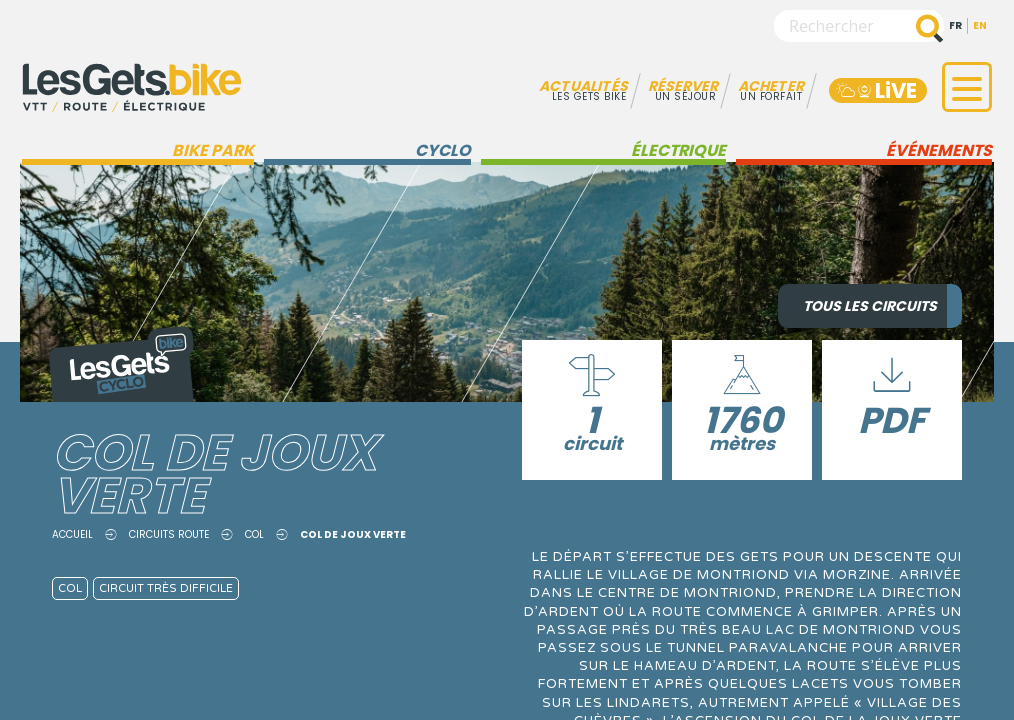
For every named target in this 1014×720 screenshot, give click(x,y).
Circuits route (169, 534)
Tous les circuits (870, 306)
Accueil (72, 534)
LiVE (875, 90)
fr (955, 25)
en (980, 25)
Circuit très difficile (166, 588)
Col (254, 534)
